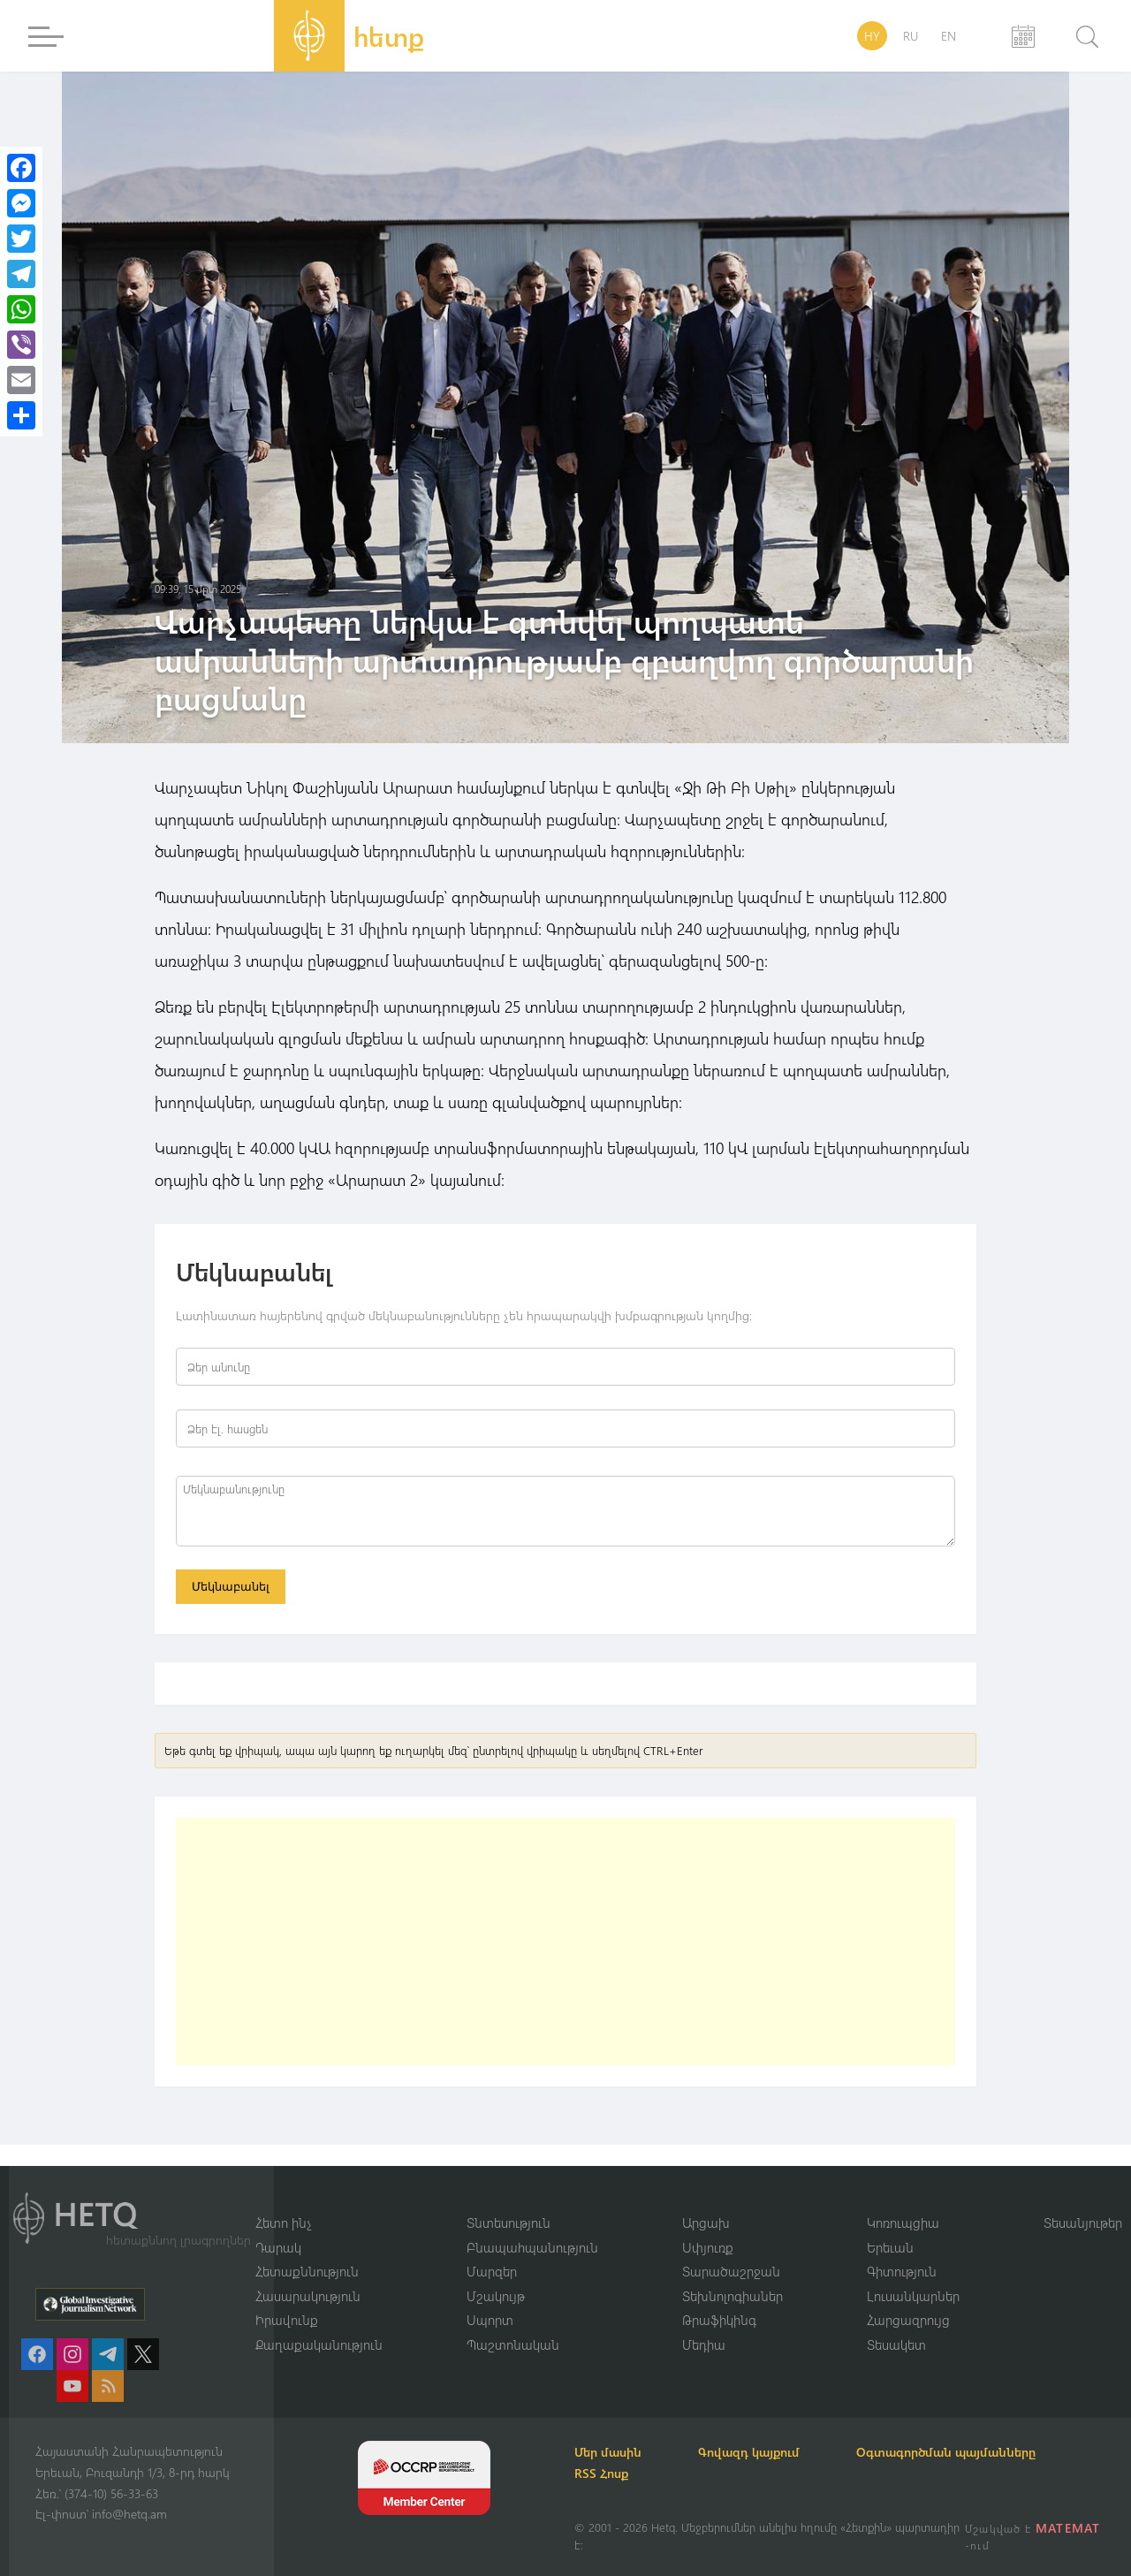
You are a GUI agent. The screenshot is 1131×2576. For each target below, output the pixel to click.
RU (910, 35)
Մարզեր (492, 2271)
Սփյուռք (707, 2247)
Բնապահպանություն (532, 2247)
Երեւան (890, 2247)
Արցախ (706, 2222)
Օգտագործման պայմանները (946, 2451)
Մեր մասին (607, 2451)
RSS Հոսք (601, 2473)
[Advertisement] (565, 1941)
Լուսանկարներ (913, 2296)
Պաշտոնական (513, 2344)
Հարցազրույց (908, 2320)
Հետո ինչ (283, 2222)
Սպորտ (490, 2320)
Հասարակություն (308, 2296)
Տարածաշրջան (731, 2271)
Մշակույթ (496, 2296)
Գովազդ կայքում (749, 2451)
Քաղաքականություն (319, 2344)
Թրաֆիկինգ (719, 2320)
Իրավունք (286, 2320)
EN (948, 35)
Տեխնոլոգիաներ (732, 2296)
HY (872, 35)
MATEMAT (1068, 2527)
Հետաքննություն (307, 2271)
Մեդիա (703, 2344)
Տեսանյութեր (1083, 2222)
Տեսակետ (896, 2344)
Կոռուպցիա (903, 2222)
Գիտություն (902, 2271)
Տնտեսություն (508, 2222)
